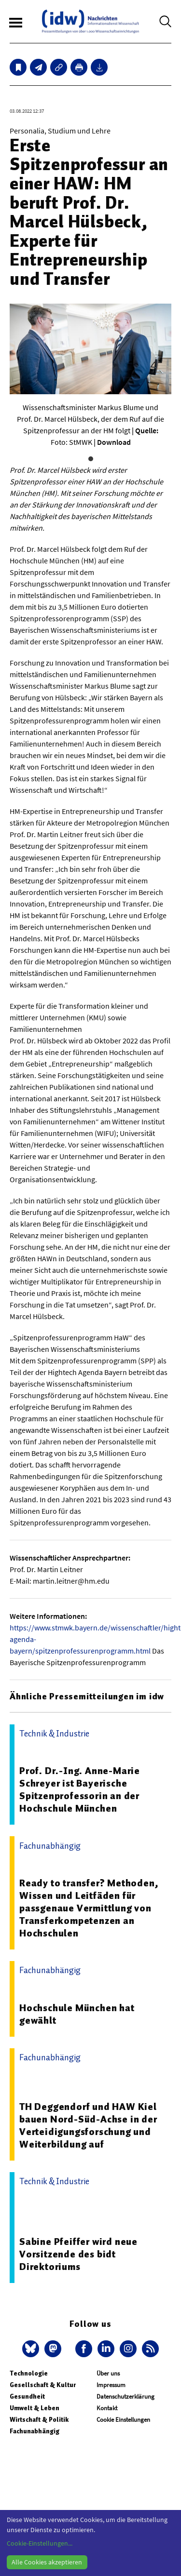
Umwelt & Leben (34, 2408)
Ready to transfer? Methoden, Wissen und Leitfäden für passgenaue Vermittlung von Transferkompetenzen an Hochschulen (88, 1908)
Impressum (111, 2385)
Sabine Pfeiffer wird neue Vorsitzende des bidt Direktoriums (78, 2254)
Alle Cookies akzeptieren (47, 2562)
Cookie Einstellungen (123, 2420)
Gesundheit (27, 2396)
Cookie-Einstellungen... (39, 2543)
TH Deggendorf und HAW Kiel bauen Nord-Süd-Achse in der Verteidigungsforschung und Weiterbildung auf (88, 2125)
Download (114, 442)
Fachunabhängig (34, 2431)
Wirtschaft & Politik (39, 2419)
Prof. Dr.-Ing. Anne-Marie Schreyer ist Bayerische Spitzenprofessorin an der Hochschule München (79, 1789)
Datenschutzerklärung (125, 2396)
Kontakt (107, 2408)
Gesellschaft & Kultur (43, 2384)
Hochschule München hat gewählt (77, 2014)
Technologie (29, 2373)
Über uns (108, 2373)
